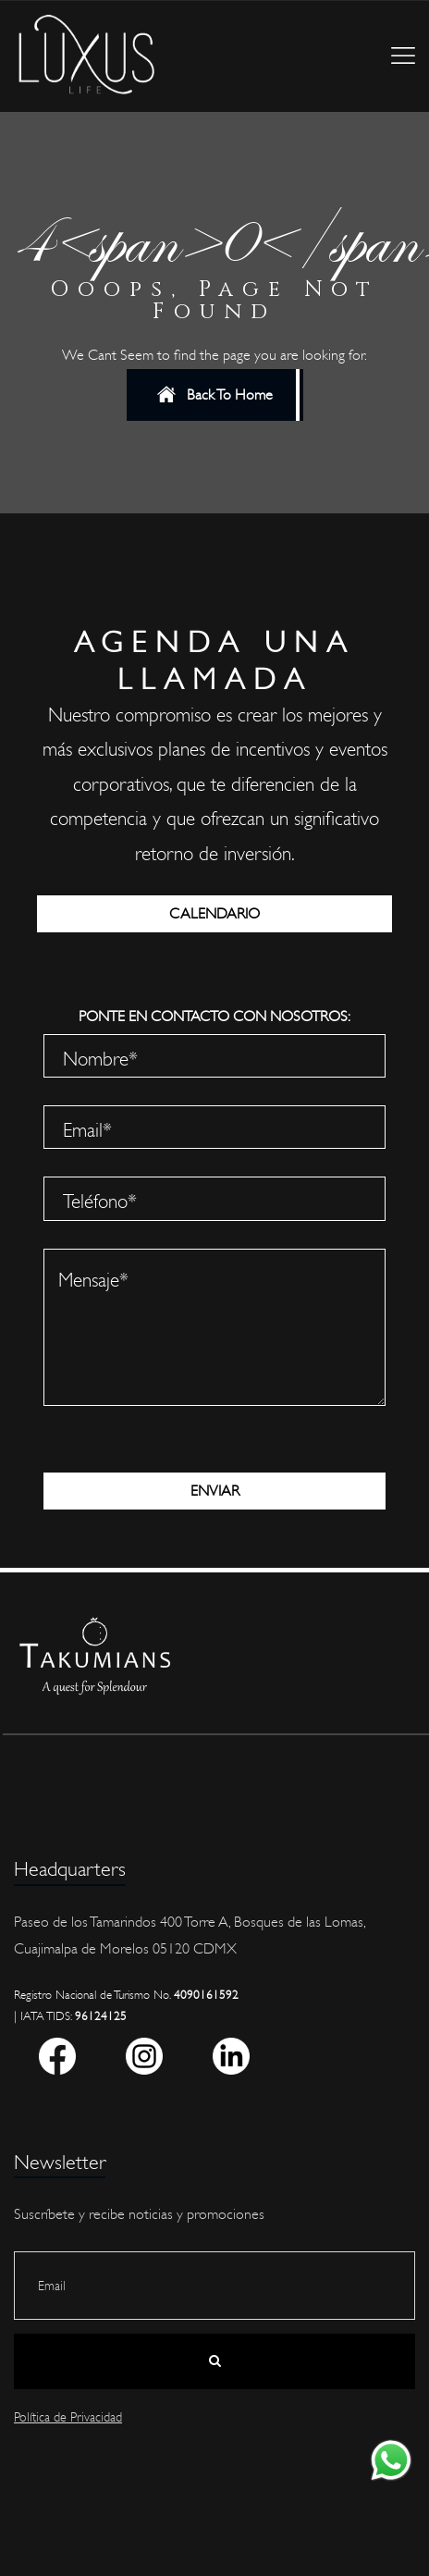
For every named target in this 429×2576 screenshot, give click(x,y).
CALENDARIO (214, 914)
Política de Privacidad (68, 2417)
